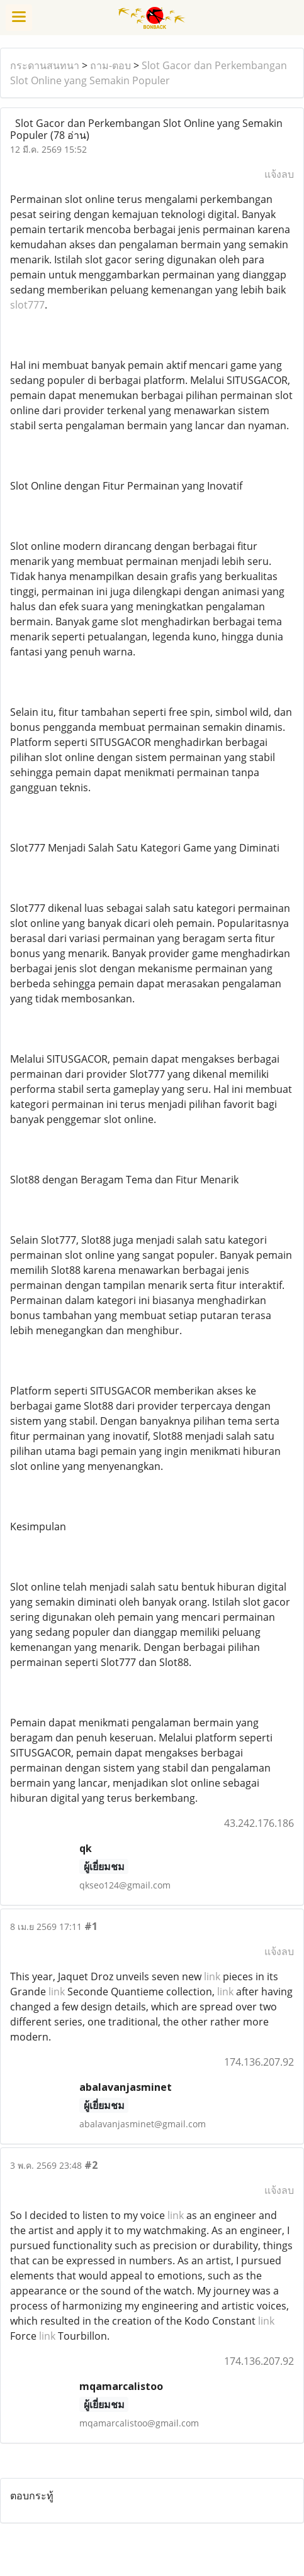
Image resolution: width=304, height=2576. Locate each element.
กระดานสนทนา (44, 65)
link (212, 1976)
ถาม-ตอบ (110, 65)
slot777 (27, 305)
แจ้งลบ (279, 174)
